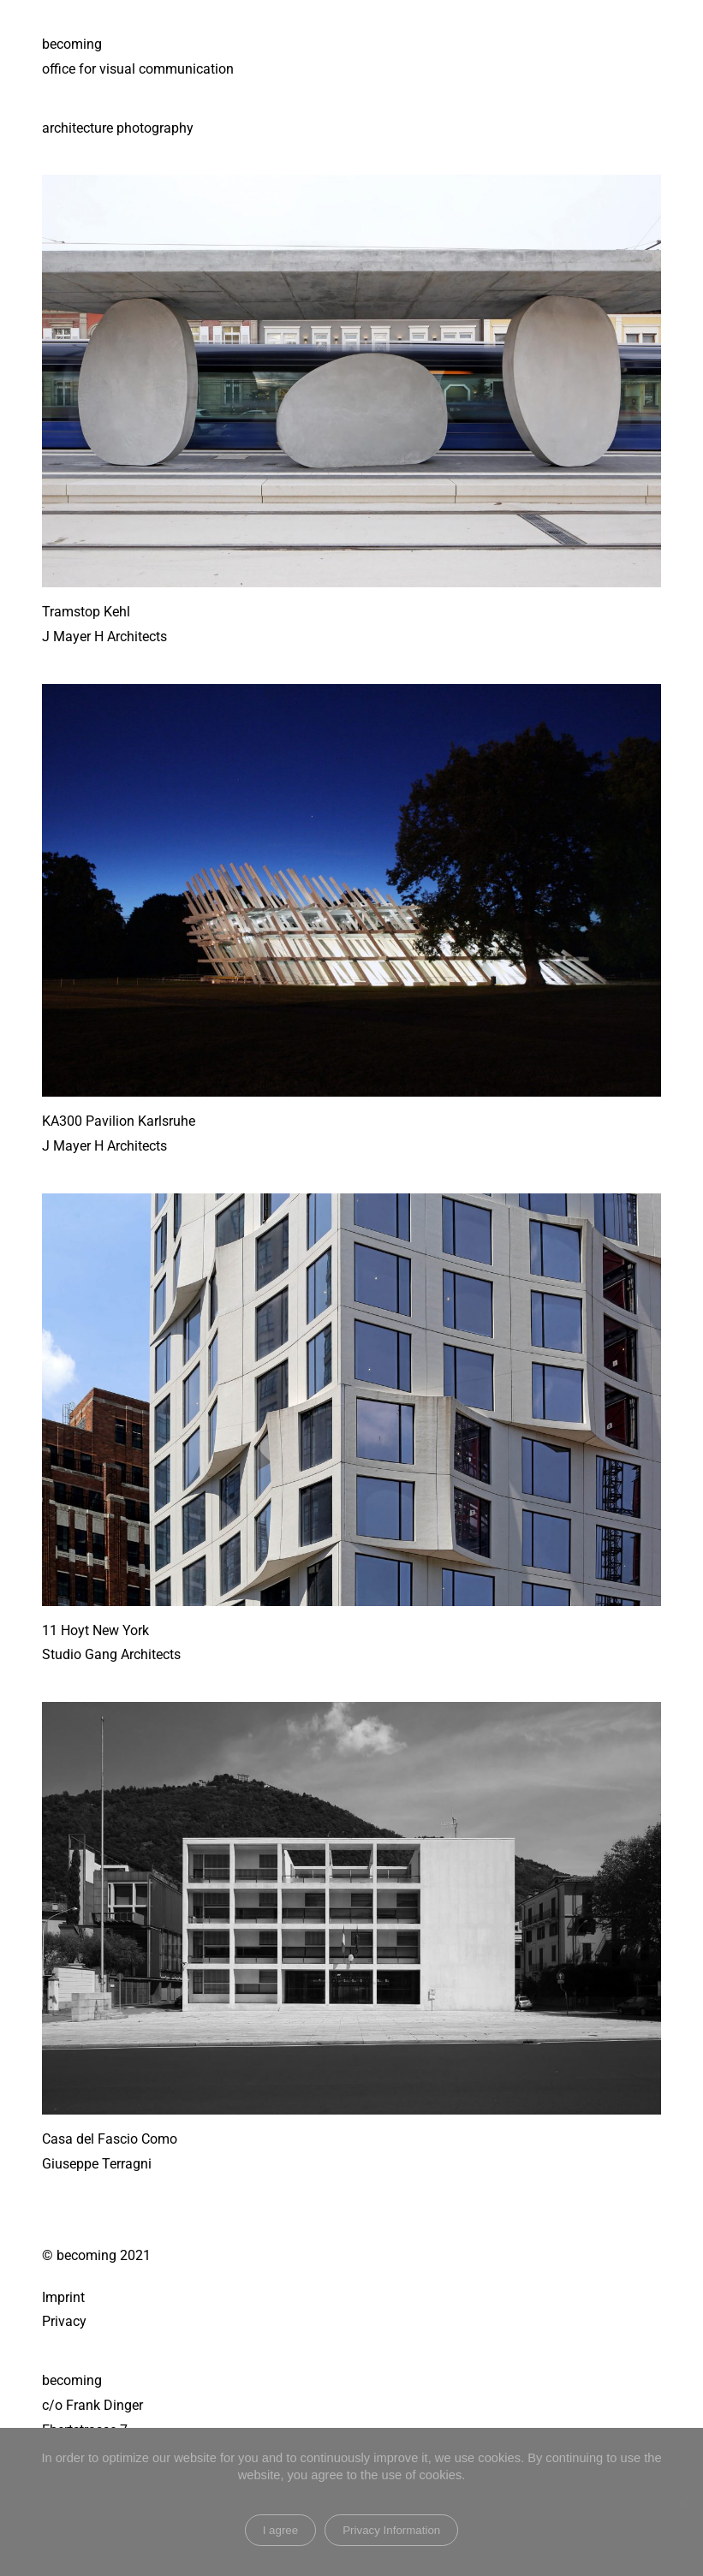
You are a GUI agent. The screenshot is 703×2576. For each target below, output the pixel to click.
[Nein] (681, 2502)
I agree (281, 2530)
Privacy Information (391, 2530)
